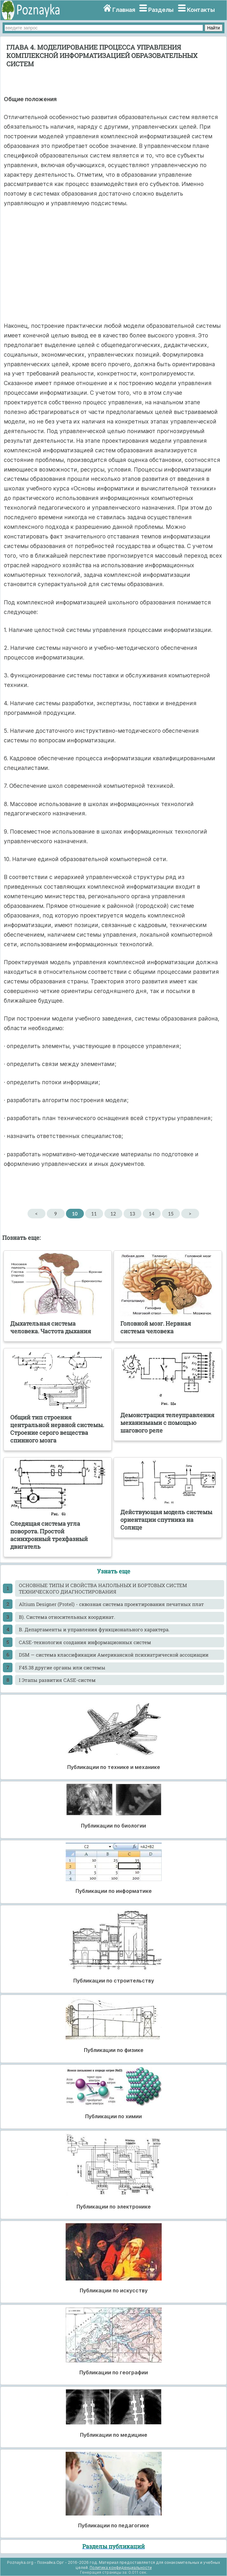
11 (94, 1213)
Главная (123, 9)
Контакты (201, 9)
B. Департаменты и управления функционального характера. (94, 1629)
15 (171, 1213)
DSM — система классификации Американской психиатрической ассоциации (113, 1654)
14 (151, 1213)
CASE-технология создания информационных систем (85, 1642)
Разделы (161, 9)
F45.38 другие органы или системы (62, 1667)
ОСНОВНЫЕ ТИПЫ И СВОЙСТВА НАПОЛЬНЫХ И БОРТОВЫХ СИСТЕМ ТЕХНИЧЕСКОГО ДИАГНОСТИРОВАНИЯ (103, 1588)
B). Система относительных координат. (67, 1617)
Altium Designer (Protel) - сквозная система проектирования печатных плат (111, 1604)
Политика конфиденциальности (121, 2567)
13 (132, 1213)
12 (113, 1213)
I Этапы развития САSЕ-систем (57, 1680)
